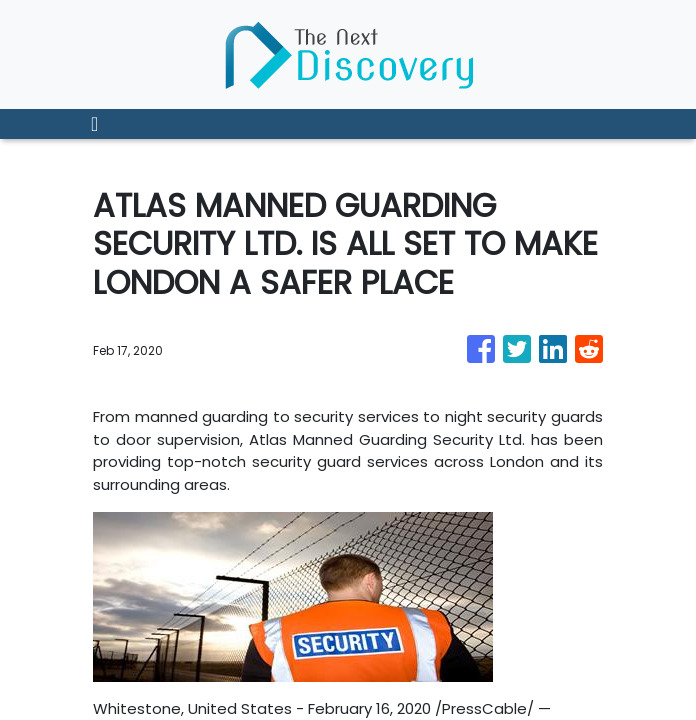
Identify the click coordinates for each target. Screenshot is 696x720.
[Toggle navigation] (94, 124)
